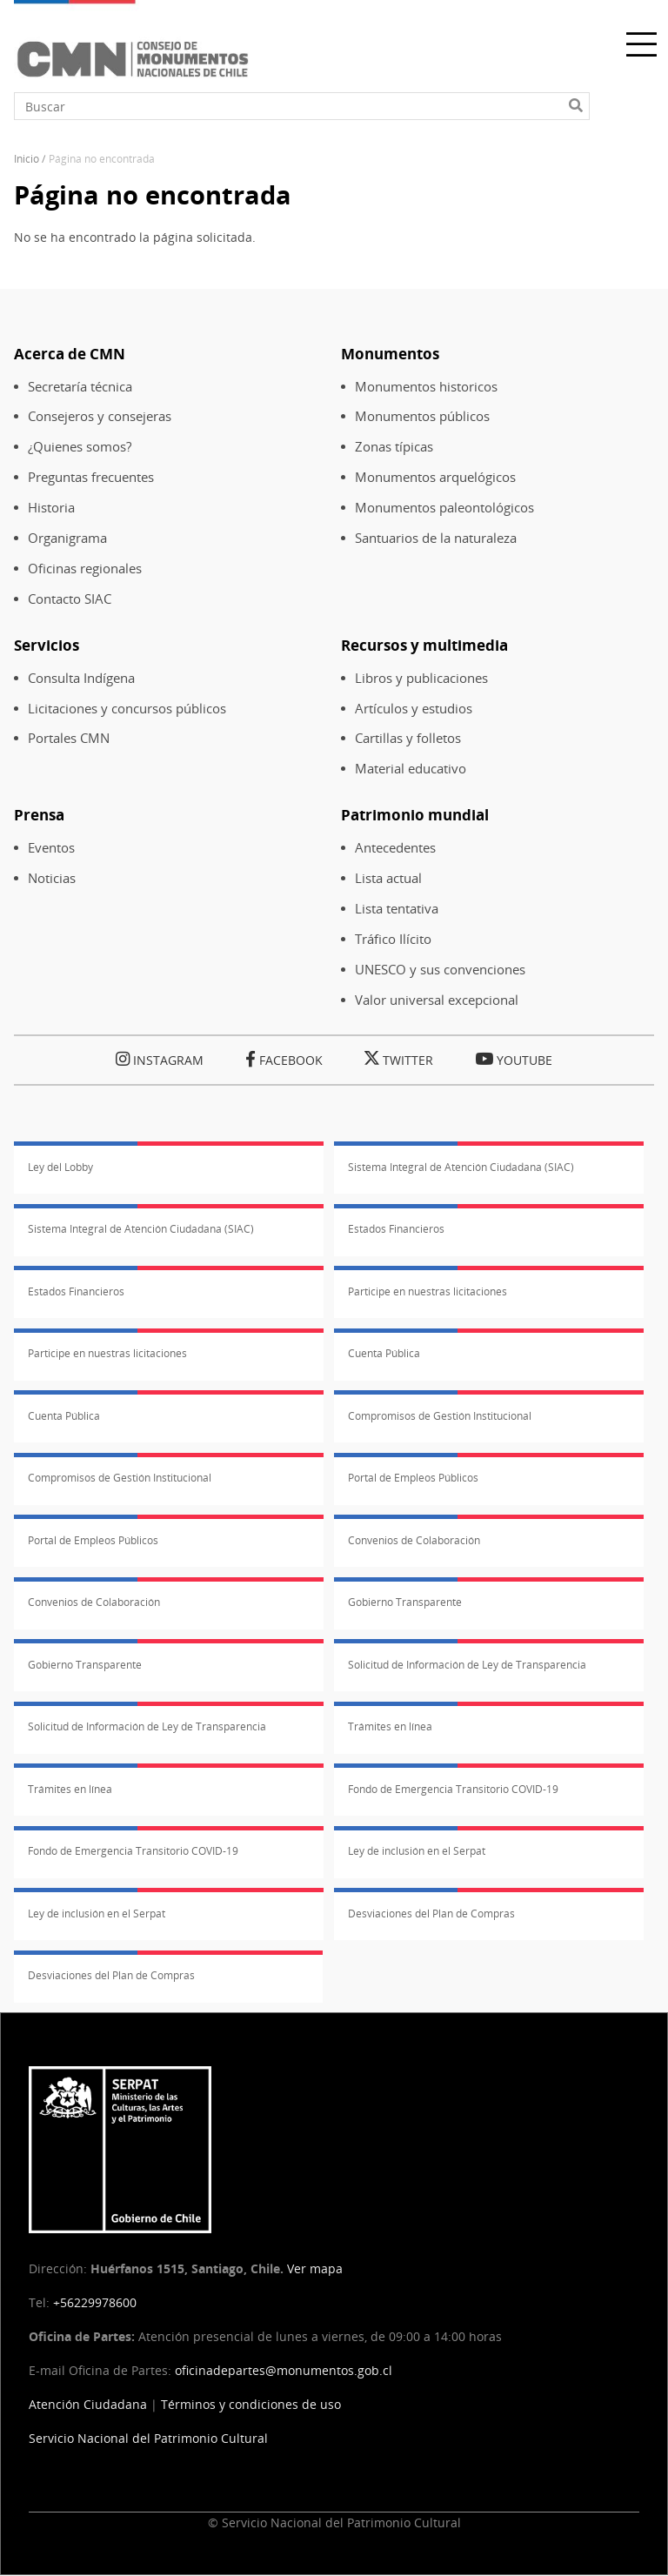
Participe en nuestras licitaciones (427, 1291)
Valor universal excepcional (436, 1000)
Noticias (52, 878)
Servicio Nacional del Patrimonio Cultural (148, 2438)
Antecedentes (395, 848)
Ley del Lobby (60, 1167)
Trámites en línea (390, 1726)
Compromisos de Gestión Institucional (439, 1415)
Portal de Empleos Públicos (413, 1477)
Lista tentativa (396, 908)
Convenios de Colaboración (414, 1540)
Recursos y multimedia (424, 645)
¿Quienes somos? (79, 446)
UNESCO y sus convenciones (440, 969)
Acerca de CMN (69, 354)
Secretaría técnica (80, 386)
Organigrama (67, 538)
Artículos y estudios (413, 708)
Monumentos (390, 354)
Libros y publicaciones (421, 678)
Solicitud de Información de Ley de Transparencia (467, 1664)
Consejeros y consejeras (99, 416)
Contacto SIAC (69, 599)
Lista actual (388, 878)
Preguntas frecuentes (91, 477)
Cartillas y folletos (408, 738)
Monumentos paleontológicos (444, 507)
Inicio (26, 158)
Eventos (51, 848)
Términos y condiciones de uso (251, 2404)
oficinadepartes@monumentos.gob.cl (283, 2370)
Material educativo (410, 768)
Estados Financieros (396, 1228)
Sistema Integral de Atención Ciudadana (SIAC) (461, 1167)
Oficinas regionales (85, 568)
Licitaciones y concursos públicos (127, 708)
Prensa (39, 815)
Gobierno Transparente (405, 1602)
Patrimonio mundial (415, 815)
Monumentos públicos (422, 416)
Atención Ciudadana (88, 2404)
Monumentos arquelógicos (435, 477)
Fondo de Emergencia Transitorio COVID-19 (453, 1789)
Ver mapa (315, 2268)
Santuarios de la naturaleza (436, 538)
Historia (51, 507)
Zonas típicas (394, 446)
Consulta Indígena (81, 678)
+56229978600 (95, 2302)
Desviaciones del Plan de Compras (431, 1913)
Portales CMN (69, 738)
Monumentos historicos (426, 386)
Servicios (46, 645)
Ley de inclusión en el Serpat (416, 1850)
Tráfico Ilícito (393, 939)
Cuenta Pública (384, 1353)
